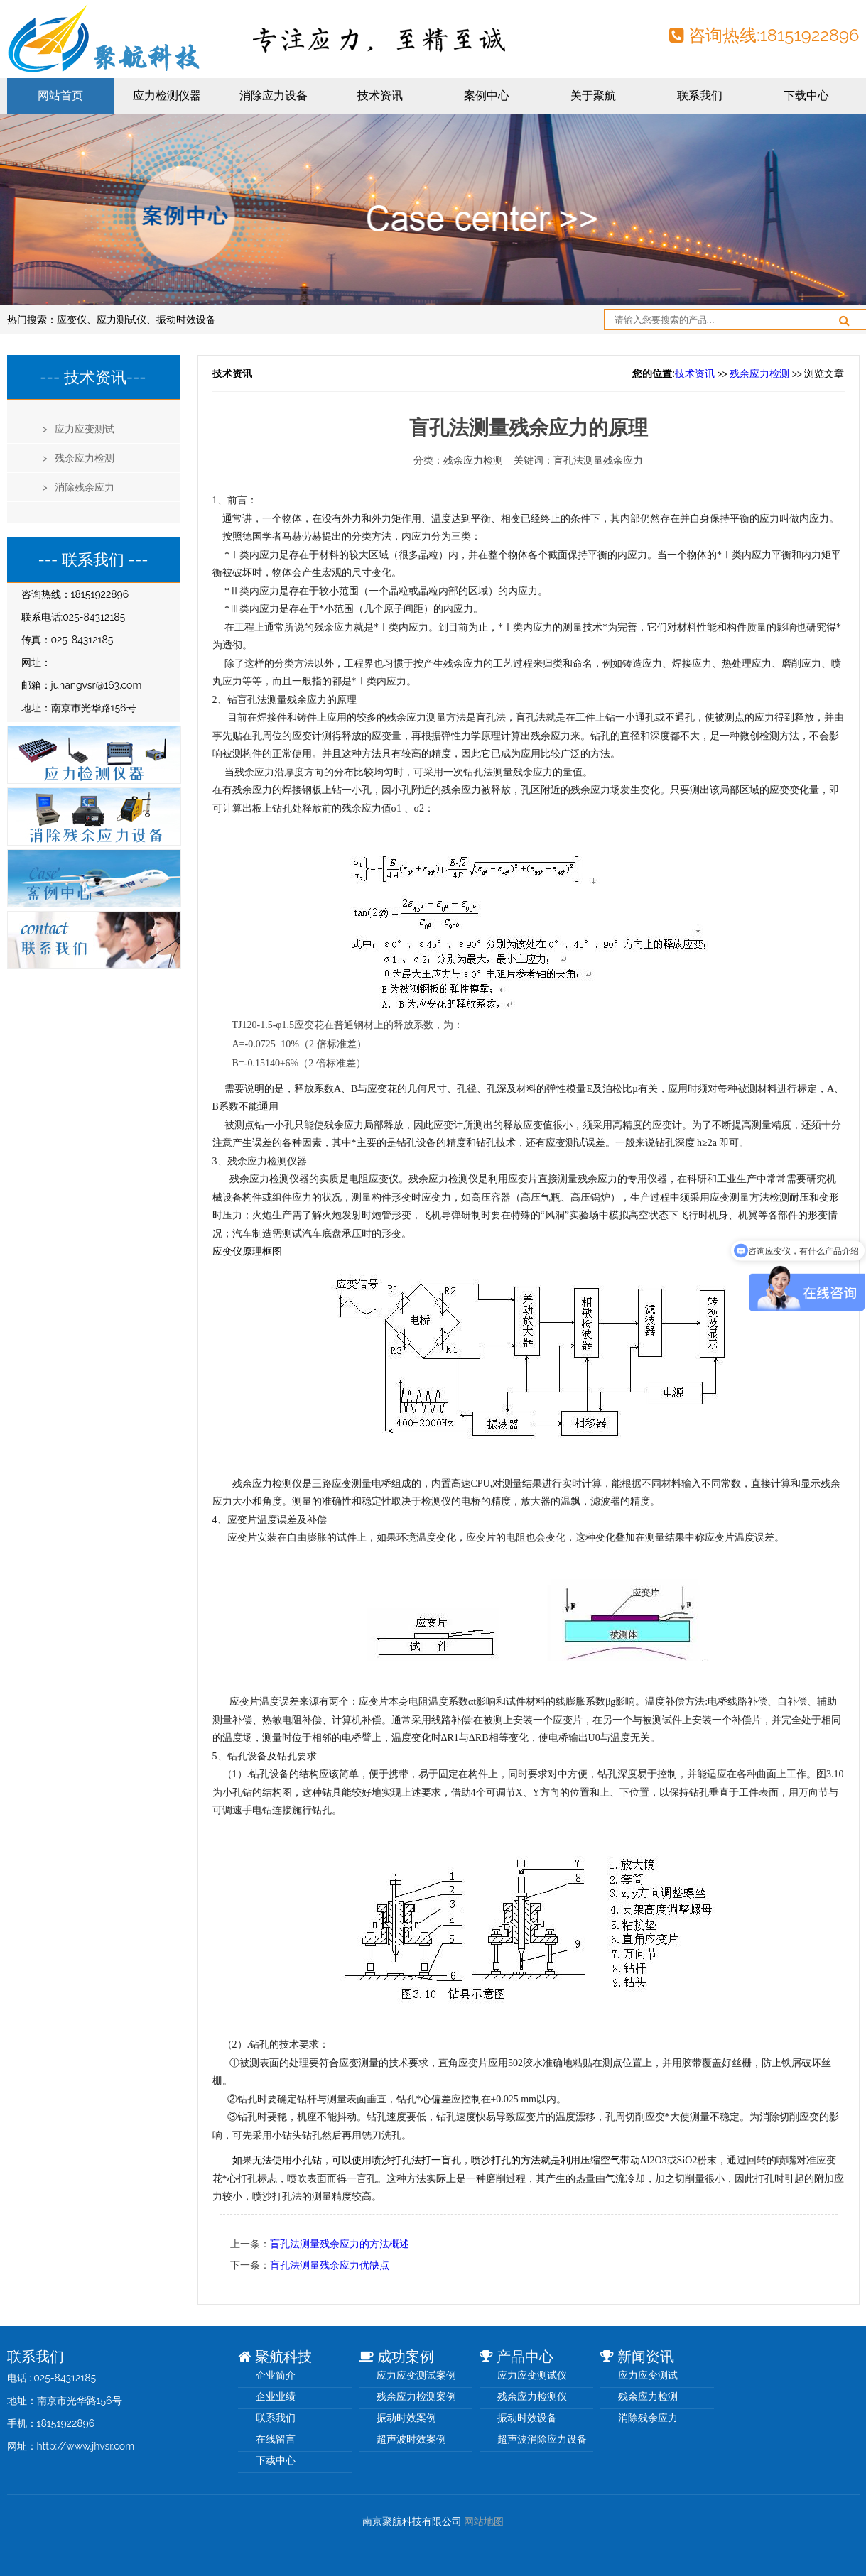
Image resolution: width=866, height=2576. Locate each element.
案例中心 (486, 95)
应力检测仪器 (167, 95)
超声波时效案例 (411, 2439)
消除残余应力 (648, 2417)
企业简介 (276, 2375)
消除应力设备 (273, 95)
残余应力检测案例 (416, 2396)
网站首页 (60, 95)
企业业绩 (276, 2396)
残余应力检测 (759, 373)
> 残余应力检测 (79, 458)
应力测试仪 (121, 319)
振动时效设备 (186, 319)
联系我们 (699, 95)
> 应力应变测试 (79, 429)
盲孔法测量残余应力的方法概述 (339, 2243)
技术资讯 (380, 95)
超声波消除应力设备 (542, 2439)
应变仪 (72, 319)
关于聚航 (593, 95)
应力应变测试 (648, 2375)
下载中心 (806, 95)
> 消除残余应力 (79, 487)
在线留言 (276, 2439)
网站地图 (484, 2521)
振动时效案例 (406, 2417)
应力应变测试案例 (416, 2375)
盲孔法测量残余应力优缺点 (329, 2265)
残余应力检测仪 (532, 2396)
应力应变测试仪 (532, 2375)
